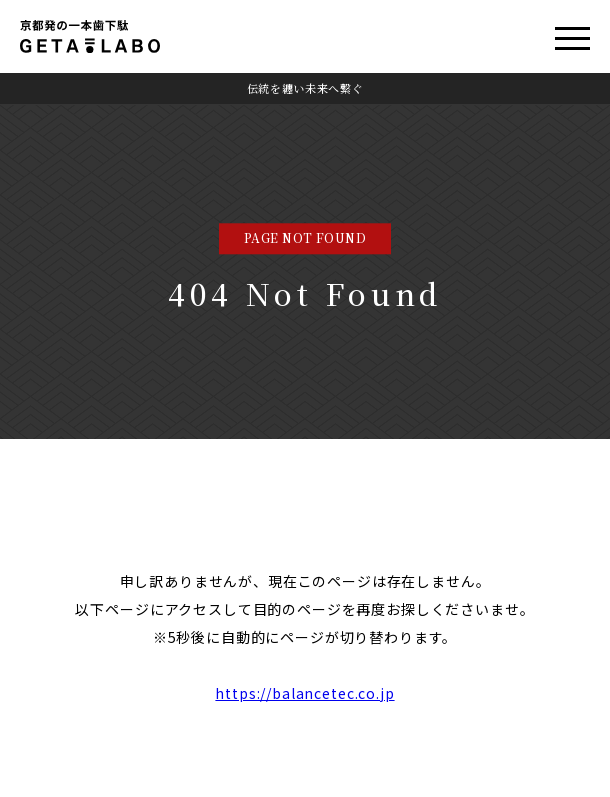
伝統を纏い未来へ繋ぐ (305, 88)
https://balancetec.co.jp (304, 693)
